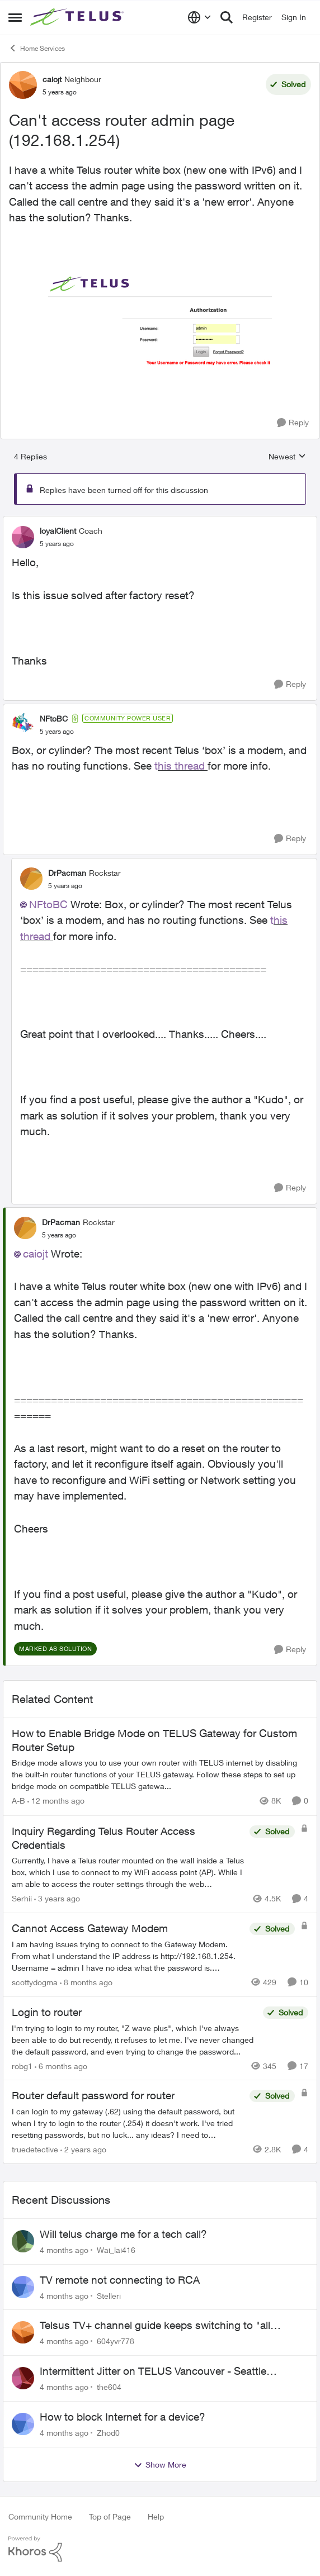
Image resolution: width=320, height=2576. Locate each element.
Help (156, 2516)
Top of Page (110, 2516)
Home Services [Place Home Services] (36, 48)
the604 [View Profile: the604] (109, 2387)
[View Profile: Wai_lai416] (23, 2241)
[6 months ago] (61, 2065)
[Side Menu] (15, 17)
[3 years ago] (57, 1898)
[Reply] (293, 422)
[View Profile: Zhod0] (23, 2424)
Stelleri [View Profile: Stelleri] (109, 2295)
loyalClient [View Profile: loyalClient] (58, 530)
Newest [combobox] (287, 457)
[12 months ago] (55, 1801)
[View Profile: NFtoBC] (23, 724)
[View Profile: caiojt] (23, 85)
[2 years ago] (83, 2149)
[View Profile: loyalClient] (23, 537)
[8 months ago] (86, 1982)
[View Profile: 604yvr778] (23, 2332)
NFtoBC (48, 904)
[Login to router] (134, 2039)
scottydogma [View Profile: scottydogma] (35, 1982)
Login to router (47, 2012)
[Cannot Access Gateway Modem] (128, 1955)
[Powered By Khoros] (160, 2549)
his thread (183, 766)
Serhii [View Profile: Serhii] (22, 1898)
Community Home (40, 2516)
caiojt (35, 1253)
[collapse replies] (160, 521)
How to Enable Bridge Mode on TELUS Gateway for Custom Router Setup (154, 1740)
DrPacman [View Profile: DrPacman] (67, 872)
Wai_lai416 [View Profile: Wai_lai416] (116, 2250)
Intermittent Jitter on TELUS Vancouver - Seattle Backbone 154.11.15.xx (153, 2371)
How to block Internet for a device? (122, 2417)
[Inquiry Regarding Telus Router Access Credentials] (128, 1872)
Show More (160, 2465)
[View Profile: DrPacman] (31, 878)
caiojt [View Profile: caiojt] (52, 79)
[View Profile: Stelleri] (23, 2287)
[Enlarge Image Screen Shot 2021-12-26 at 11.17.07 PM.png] (160, 320)
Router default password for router (93, 2095)
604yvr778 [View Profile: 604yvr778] (115, 2341)
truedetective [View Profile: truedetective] (35, 2149)
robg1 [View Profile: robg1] (22, 2065)
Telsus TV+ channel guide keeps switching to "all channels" (155, 2325)
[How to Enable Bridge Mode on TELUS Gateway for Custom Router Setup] (160, 1774)
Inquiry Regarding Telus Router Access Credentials (103, 1838)
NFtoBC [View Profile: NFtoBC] (54, 718)
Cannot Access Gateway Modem (90, 1928)
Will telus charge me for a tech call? (123, 2234)
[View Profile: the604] (23, 2378)
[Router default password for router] (128, 2123)
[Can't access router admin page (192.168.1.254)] (57, 544)
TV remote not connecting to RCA (120, 2280)
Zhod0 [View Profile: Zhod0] (108, 2432)
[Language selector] (199, 17)
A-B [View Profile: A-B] (18, 1801)
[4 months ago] (64, 2250)
